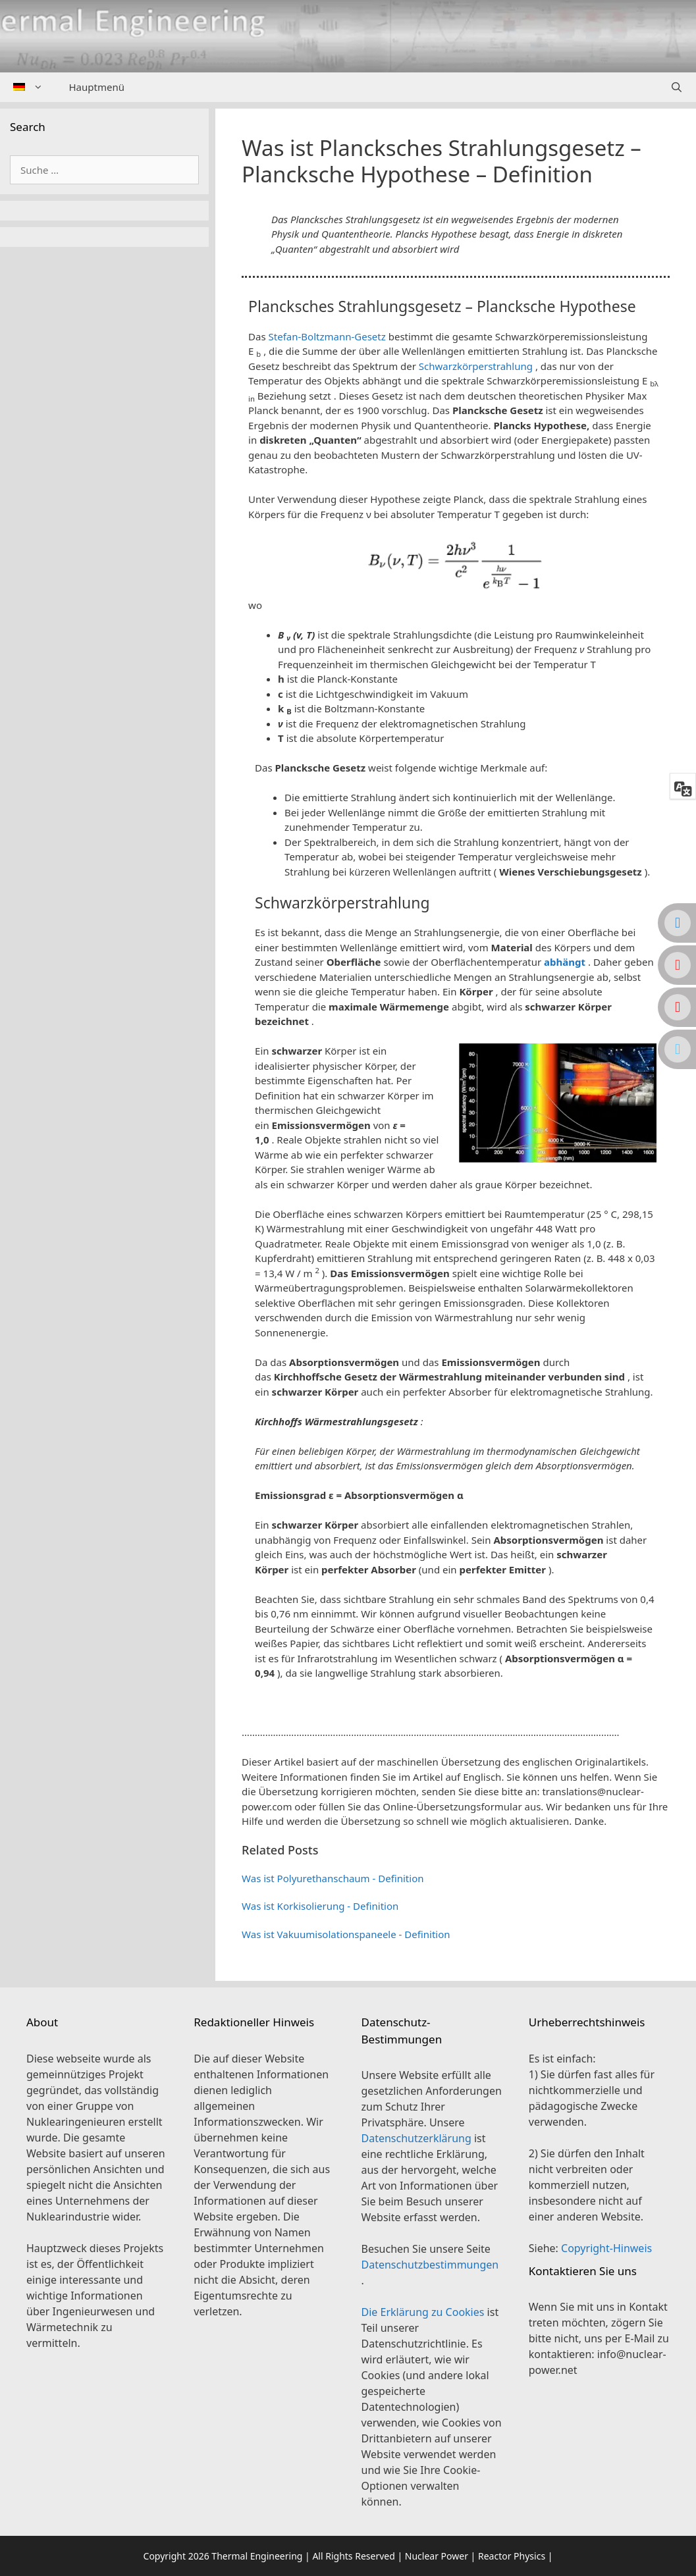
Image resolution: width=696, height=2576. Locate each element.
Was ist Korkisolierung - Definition (320, 1905)
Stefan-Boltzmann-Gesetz (327, 336)
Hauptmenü (96, 86)
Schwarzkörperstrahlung (476, 366)
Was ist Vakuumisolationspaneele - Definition (346, 1934)
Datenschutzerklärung (417, 2138)
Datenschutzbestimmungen (430, 2264)
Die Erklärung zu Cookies (424, 2312)
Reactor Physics (511, 2556)
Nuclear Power (436, 2556)
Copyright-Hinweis (606, 2248)
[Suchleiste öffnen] (676, 87)
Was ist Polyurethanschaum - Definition (332, 1878)
